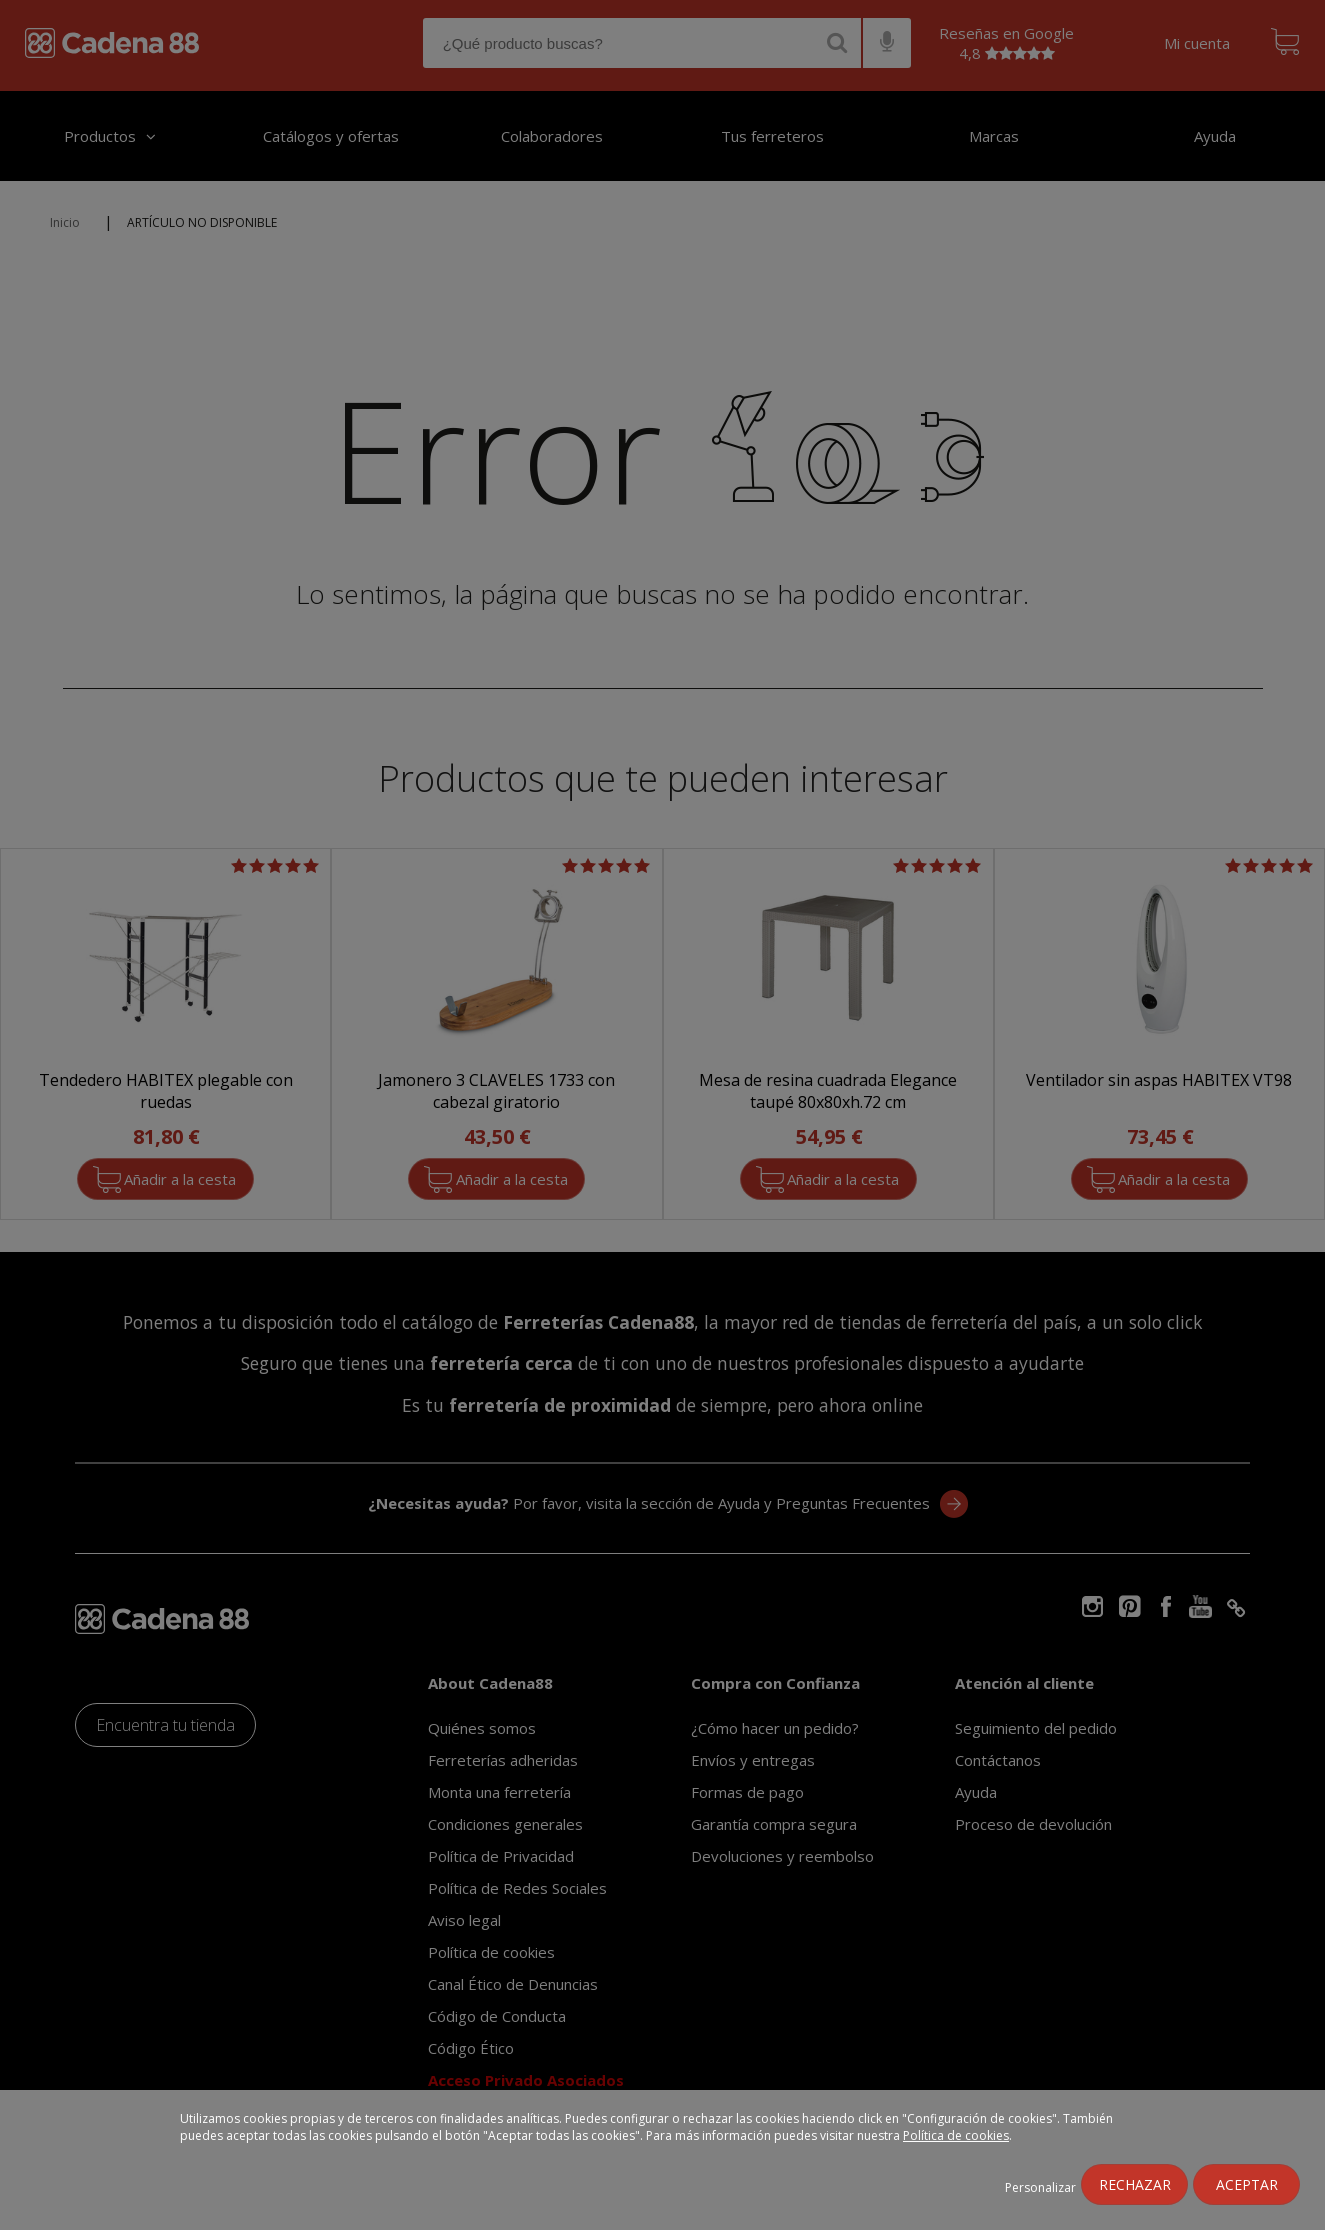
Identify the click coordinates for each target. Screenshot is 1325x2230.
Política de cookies (956, 2135)
